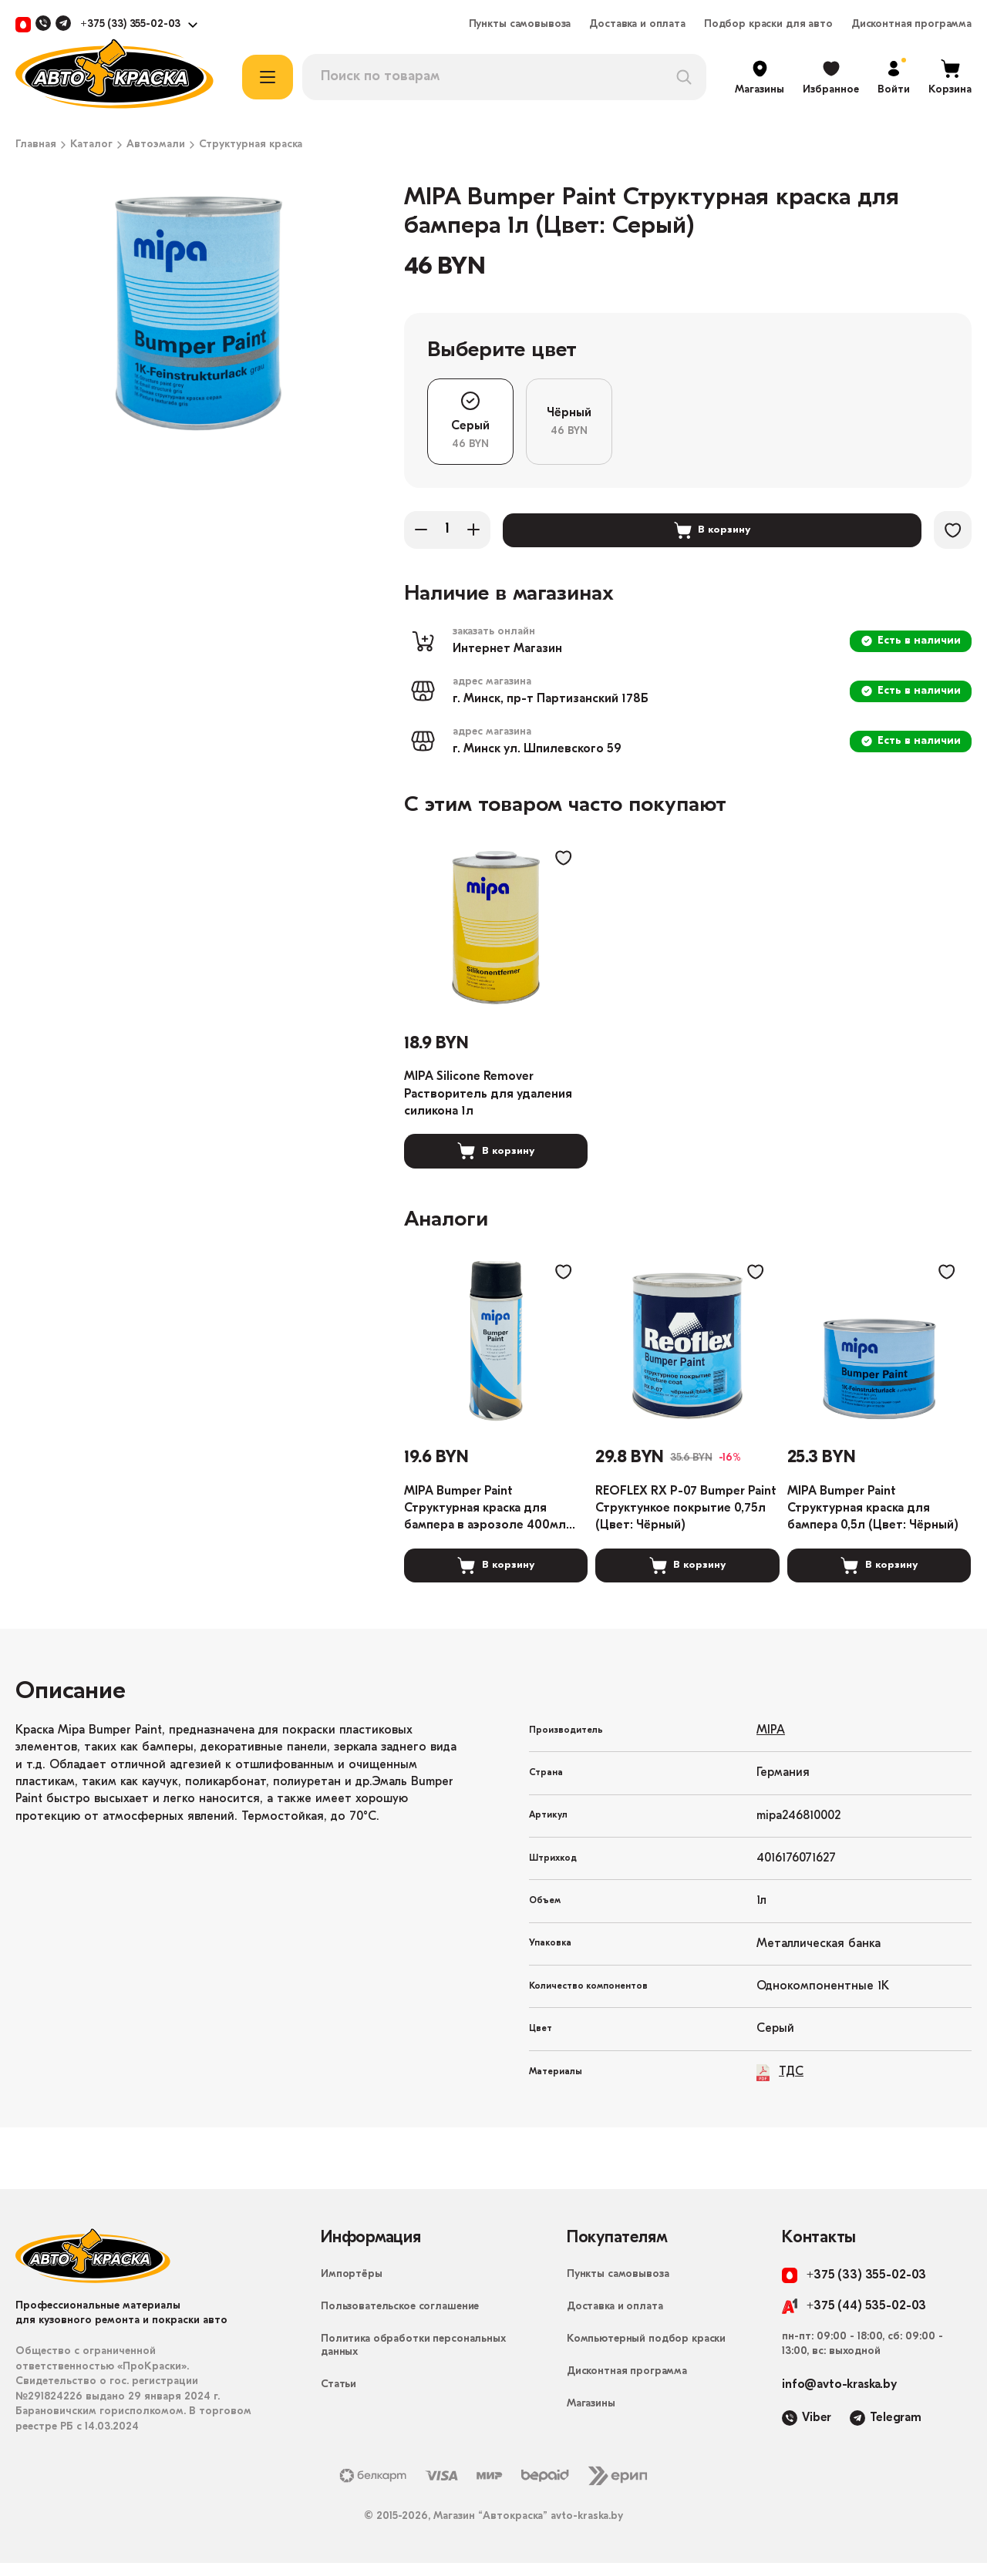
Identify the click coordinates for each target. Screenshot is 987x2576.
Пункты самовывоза (520, 24)
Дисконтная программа (911, 24)
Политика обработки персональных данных (413, 2358)
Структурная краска (250, 145)
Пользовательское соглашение (400, 2319)
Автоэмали (155, 145)
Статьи (338, 2397)
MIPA (770, 1743)
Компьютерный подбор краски (646, 2352)
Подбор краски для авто (768, 24)
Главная (35, 145)
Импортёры (351, 2287)
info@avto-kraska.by (839, 2398)
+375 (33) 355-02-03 (130, 24)
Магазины (591, 2417)
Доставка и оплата (637, 24)
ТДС (779, 2085)
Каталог (91, 145)
